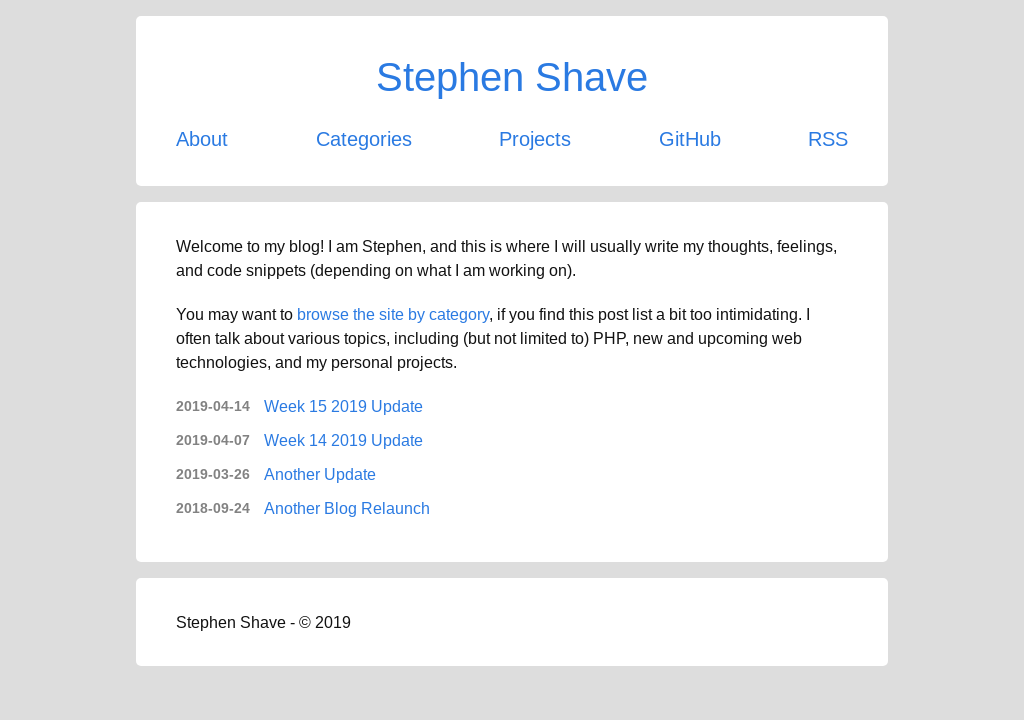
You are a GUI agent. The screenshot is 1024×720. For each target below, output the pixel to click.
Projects (535, 138)
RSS (828, 138)
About (202, 138)
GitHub (690, 138)
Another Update (320, 474)
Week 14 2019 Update (343, 440)
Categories (364, 138)
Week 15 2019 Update (343, 406)
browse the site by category (393, 314)
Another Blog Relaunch (347, 508)
